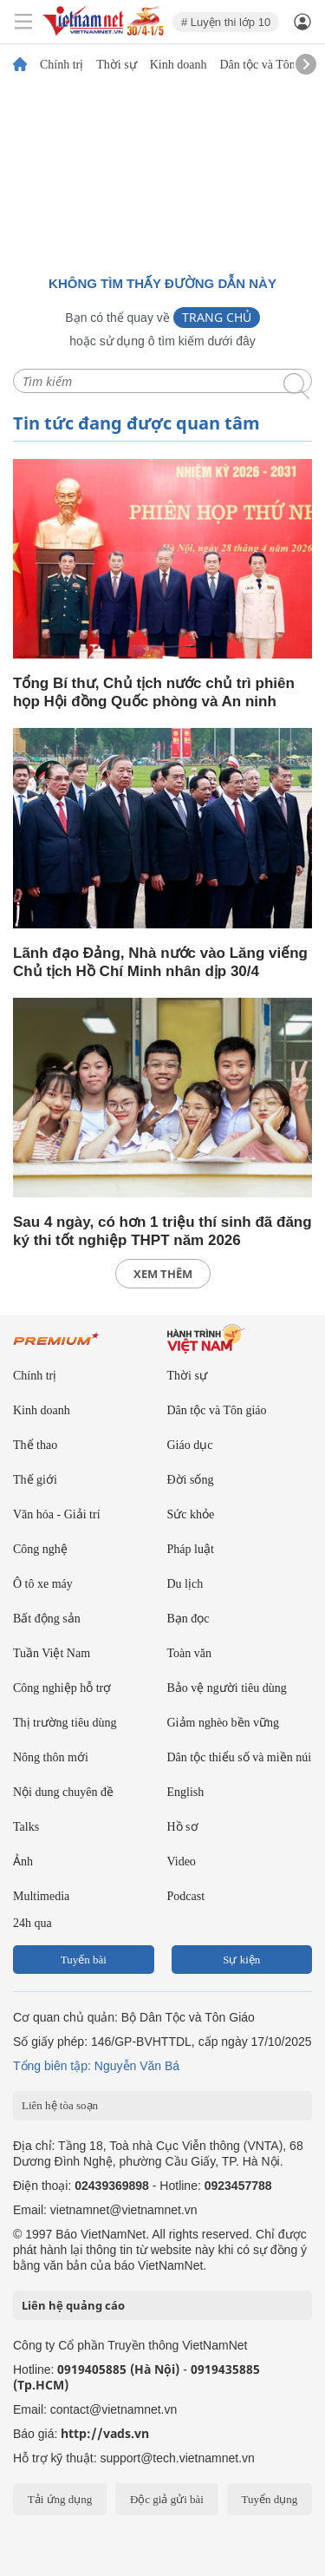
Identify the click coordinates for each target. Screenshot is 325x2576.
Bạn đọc (188, 1618)
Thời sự (116, 65)
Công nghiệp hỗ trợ (62, 1687)
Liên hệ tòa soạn (60, 2105)
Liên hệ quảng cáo (73, 2305)
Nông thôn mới (50, 1757)
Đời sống (190, 1479)
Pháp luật (190, 1549)
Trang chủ (216, 317)
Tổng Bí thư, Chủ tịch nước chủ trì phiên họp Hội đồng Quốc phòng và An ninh (154, 692)
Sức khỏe (191, 1514)
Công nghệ (40, 1549)
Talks (26, 1826)
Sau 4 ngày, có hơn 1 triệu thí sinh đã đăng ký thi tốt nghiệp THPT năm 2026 (162, 1231)
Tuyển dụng (269, 2499)
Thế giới (35, 1479)
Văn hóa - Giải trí (57, 1514)
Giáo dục (190, 1445)
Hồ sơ (182, 1826)
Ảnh (23, 1861)
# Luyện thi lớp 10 (225, 22)
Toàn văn (189, 1653)
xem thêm (162, 1273)
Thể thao (35, 1445)
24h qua (32, 1923)
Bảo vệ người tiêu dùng (227, 1687)
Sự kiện (241, 1959)
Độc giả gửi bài (167, 2499)
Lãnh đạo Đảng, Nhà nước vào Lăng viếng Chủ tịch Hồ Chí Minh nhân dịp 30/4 (160, 962)
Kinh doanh (178, 65)
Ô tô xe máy (43, 1583)
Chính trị (61, 65)
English (186, 1792)
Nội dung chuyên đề (63, 1792)
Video (181, 1861)
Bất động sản (47, 1618)
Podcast (186, 1896)
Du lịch (185, 1583)
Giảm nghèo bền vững (223, 1722)
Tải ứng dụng (60, 2499)
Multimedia (41, 1896)
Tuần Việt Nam (51, 1653)
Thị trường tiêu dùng (65, 1722)
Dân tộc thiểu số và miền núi (239, 1757)
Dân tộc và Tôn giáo (269, 65)
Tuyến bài (84, 1959)
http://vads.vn (105, 2433)
